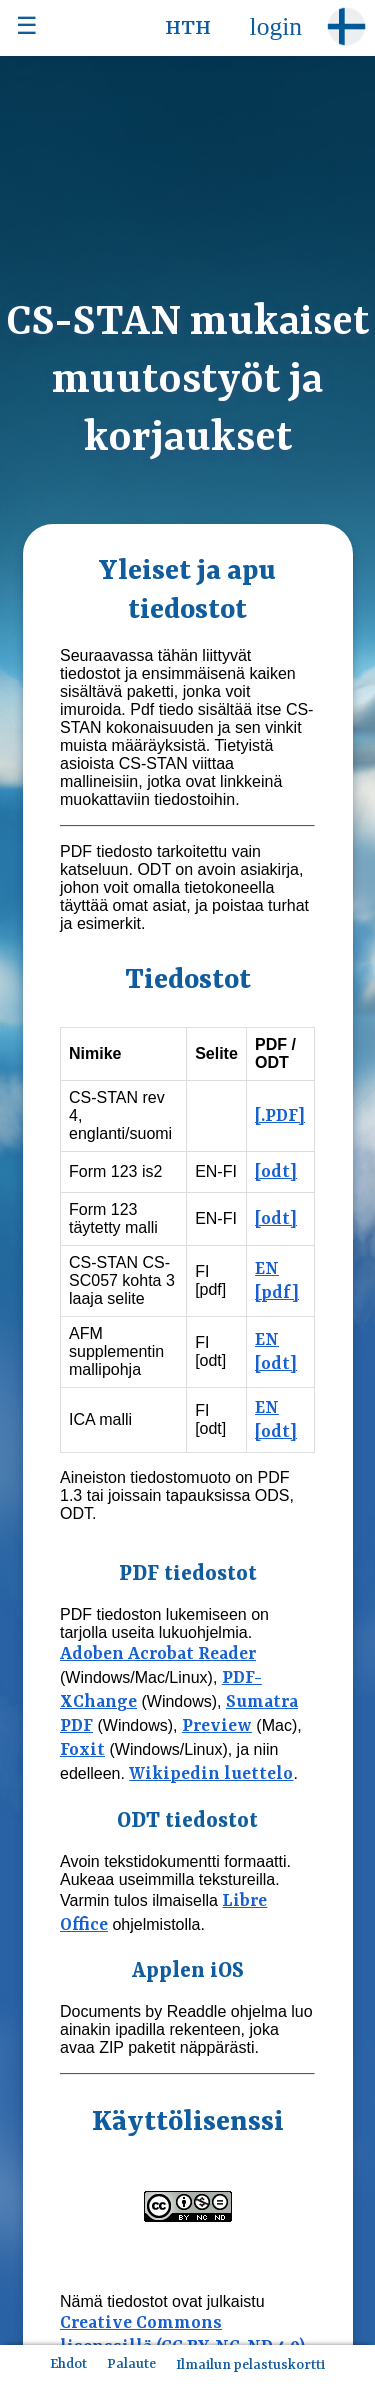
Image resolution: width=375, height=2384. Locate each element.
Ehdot (68, 2364)
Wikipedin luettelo (211, 1774)
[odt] (276, 1172)
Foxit (82, 1750)
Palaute (131, 2364)
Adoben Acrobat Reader (158, 1654)
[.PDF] (280, 1116)
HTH (188, 29)
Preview (217, 1726)
